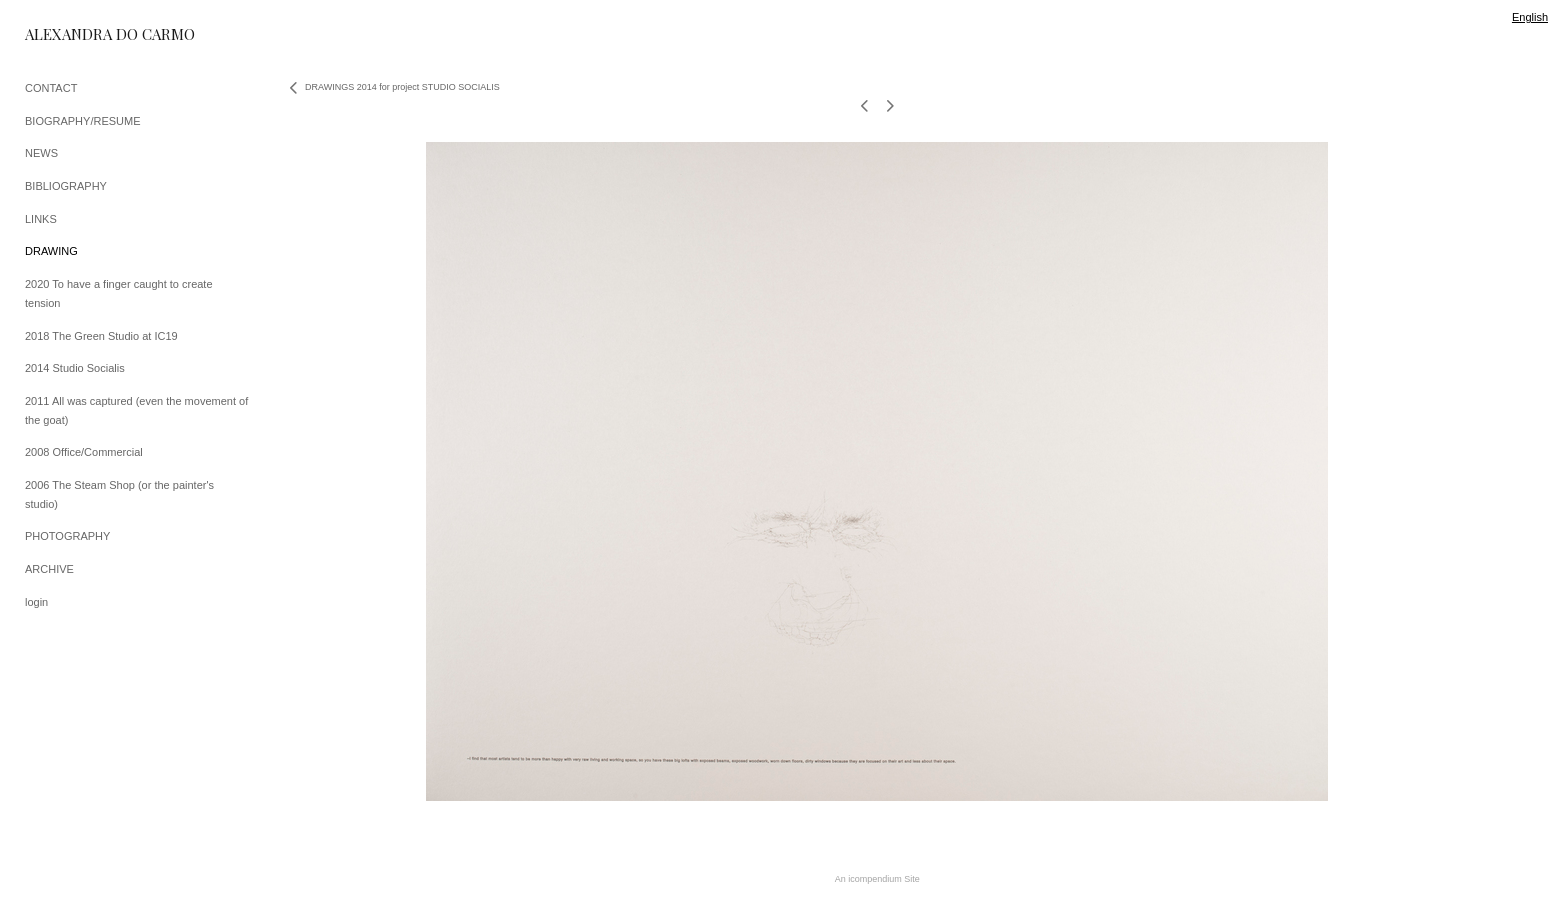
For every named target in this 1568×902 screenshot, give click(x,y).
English (1530, 17)
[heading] (75, 34)
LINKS (41, 219)
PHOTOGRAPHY (67, 536)
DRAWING (51, 251)
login (36, 602)
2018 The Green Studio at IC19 (101, 336)
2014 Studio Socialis (75, 368)
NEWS (41, 153)
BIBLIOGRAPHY (66, 186)
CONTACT (51, 88)
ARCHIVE (49, 569)
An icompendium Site (877, 879)
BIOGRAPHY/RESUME (83, 121)
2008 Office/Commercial (84, 452)
